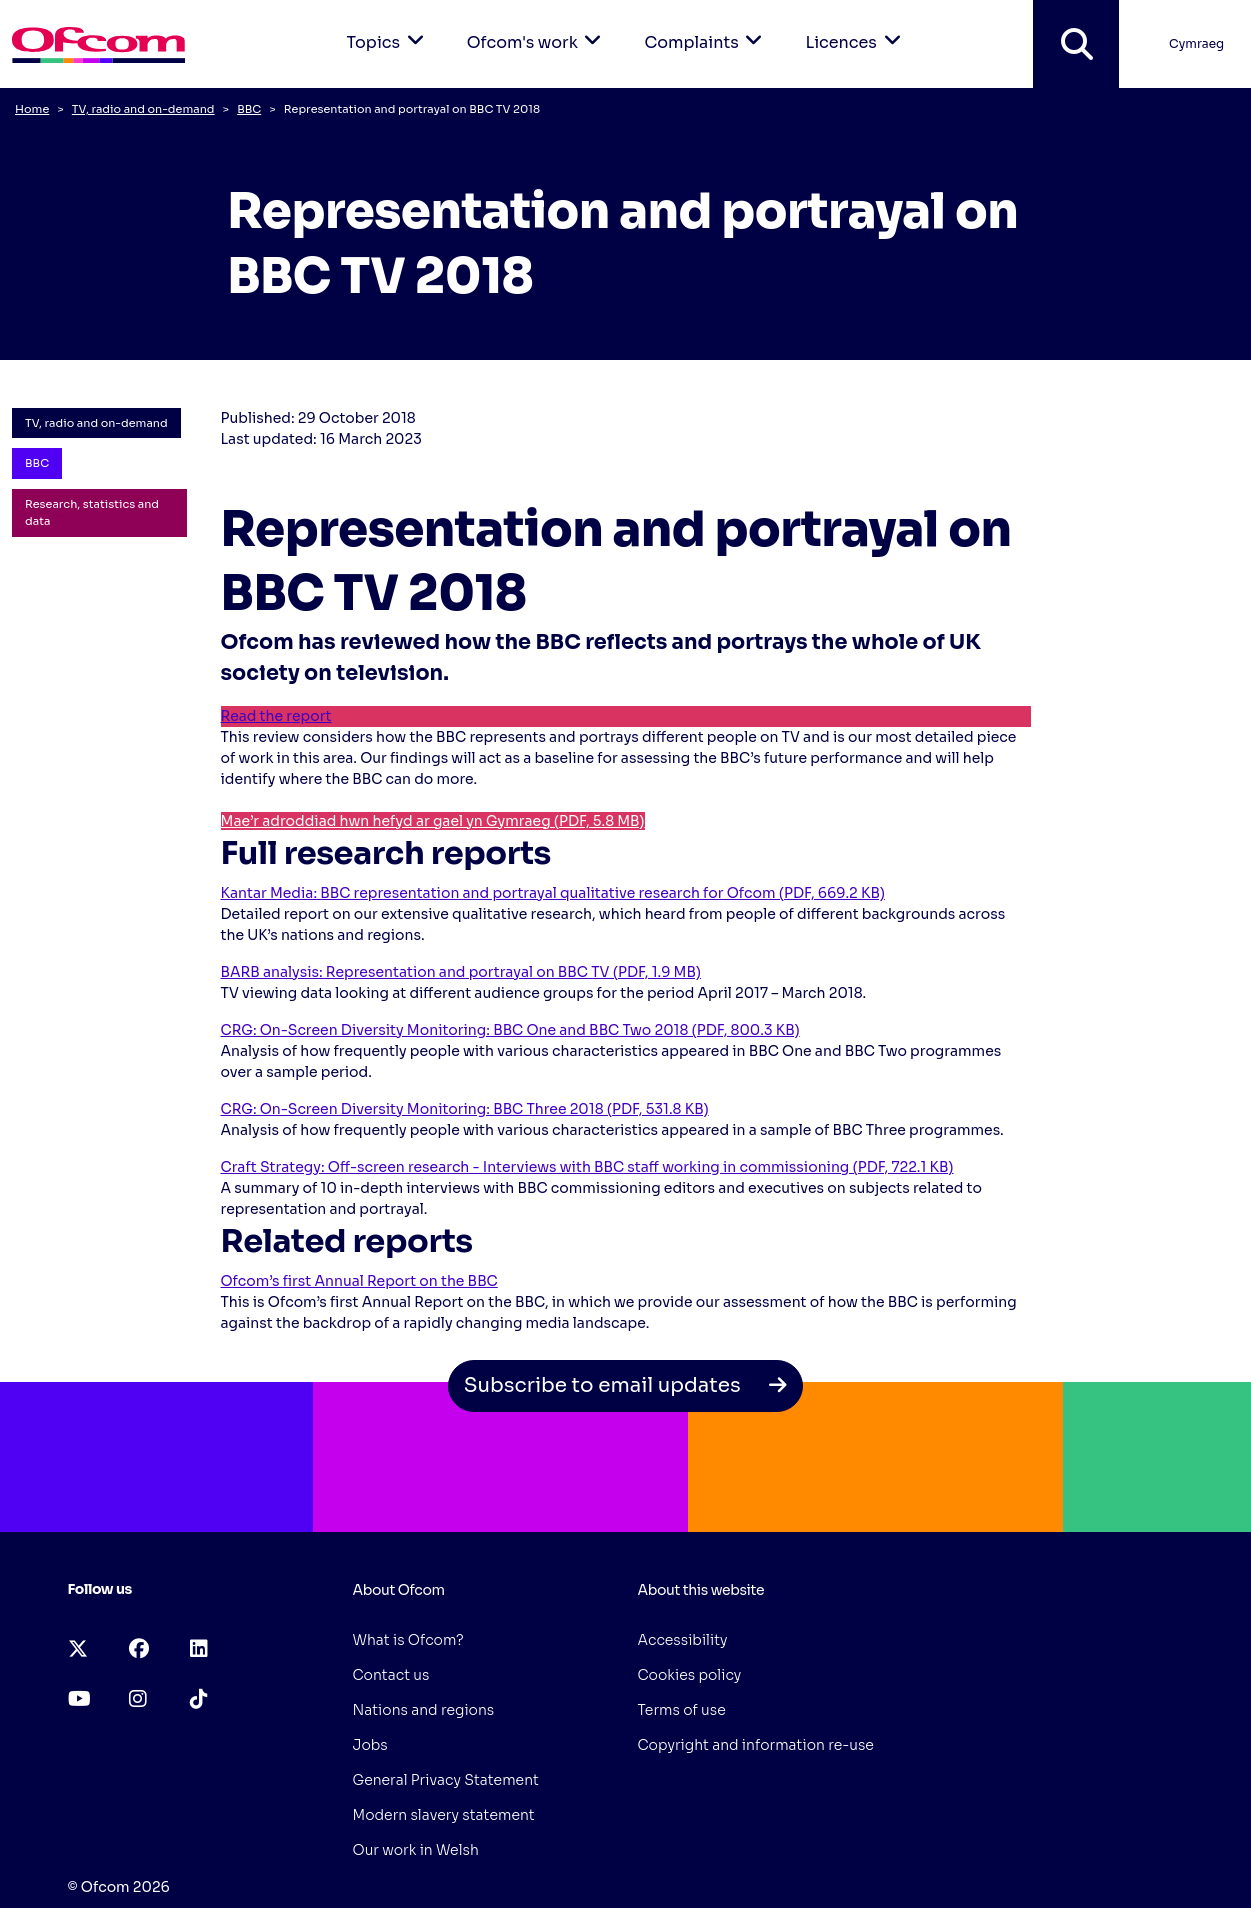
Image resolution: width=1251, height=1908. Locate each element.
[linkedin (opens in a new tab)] (199, 1649)
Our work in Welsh (416, 1850)
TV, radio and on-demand (143, 109)
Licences (856, 26)
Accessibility (683, 1640)
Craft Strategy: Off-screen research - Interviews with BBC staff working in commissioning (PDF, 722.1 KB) (587, 1167)
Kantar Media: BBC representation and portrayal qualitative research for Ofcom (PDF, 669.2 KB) (553, 893)
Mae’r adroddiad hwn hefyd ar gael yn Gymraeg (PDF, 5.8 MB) (433, 821)
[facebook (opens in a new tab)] (139, 1649)
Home (32, 109)
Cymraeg (1196, 43)
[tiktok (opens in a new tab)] (199, 1699)
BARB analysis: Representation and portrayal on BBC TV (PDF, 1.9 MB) (461, 972)
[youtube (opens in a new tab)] (79, 1699)
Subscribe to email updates (626, 1385)
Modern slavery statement (444, 1815)
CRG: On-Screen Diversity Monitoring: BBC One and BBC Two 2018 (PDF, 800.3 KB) (510, 1030)
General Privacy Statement (446, 1780)
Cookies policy (690, 1675)
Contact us (391, 1675)
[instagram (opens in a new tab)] (138, 1699)
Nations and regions (424, 1710)
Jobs (370, 1745)
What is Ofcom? (408, 1640)
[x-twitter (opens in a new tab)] (78, 1649)
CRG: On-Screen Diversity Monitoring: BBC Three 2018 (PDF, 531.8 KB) (465, 1109)
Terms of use (682, 1710)
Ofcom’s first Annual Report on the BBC (359, 1281)
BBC (249, 109)
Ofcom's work (538, 26)
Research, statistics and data (92, 512)
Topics (389, 26)
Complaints (706, 26)
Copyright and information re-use (756, 1745)
